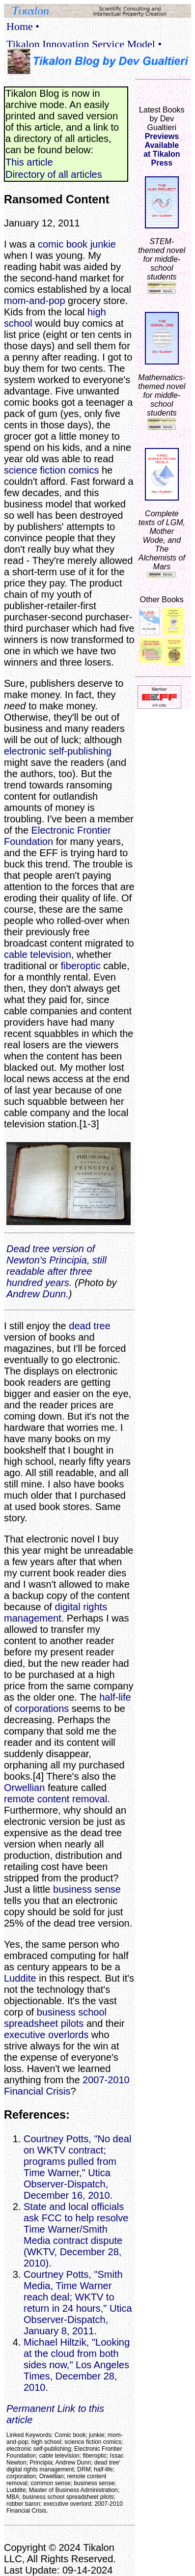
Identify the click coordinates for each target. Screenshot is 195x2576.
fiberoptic (81, 965)
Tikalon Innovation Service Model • (84, 44)
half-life (115, 1697)
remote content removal (55, 1798)
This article (29, 162)
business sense (87, 1889)
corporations (42, 1708)
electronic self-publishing (57, 751)
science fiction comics (51, 470)
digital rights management (55, 1612)
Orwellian (24, 1787)
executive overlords (46, 2034)
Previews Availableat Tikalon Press (161, 149)
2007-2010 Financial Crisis (67, 2085)
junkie (103, 244)
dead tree (90, 1325)
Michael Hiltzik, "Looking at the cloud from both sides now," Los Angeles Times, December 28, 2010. (77, 2365)
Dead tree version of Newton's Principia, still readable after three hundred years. (56, 1265)
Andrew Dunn (36, 1293)
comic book (62, 244)
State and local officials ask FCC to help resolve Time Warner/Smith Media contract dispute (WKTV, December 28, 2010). (76, 2234)
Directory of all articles (53, 174)
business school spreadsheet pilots (55, 2018)
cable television (37, 954)
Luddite (20, 1978)
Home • (22, 26)
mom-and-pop (34, 300)
